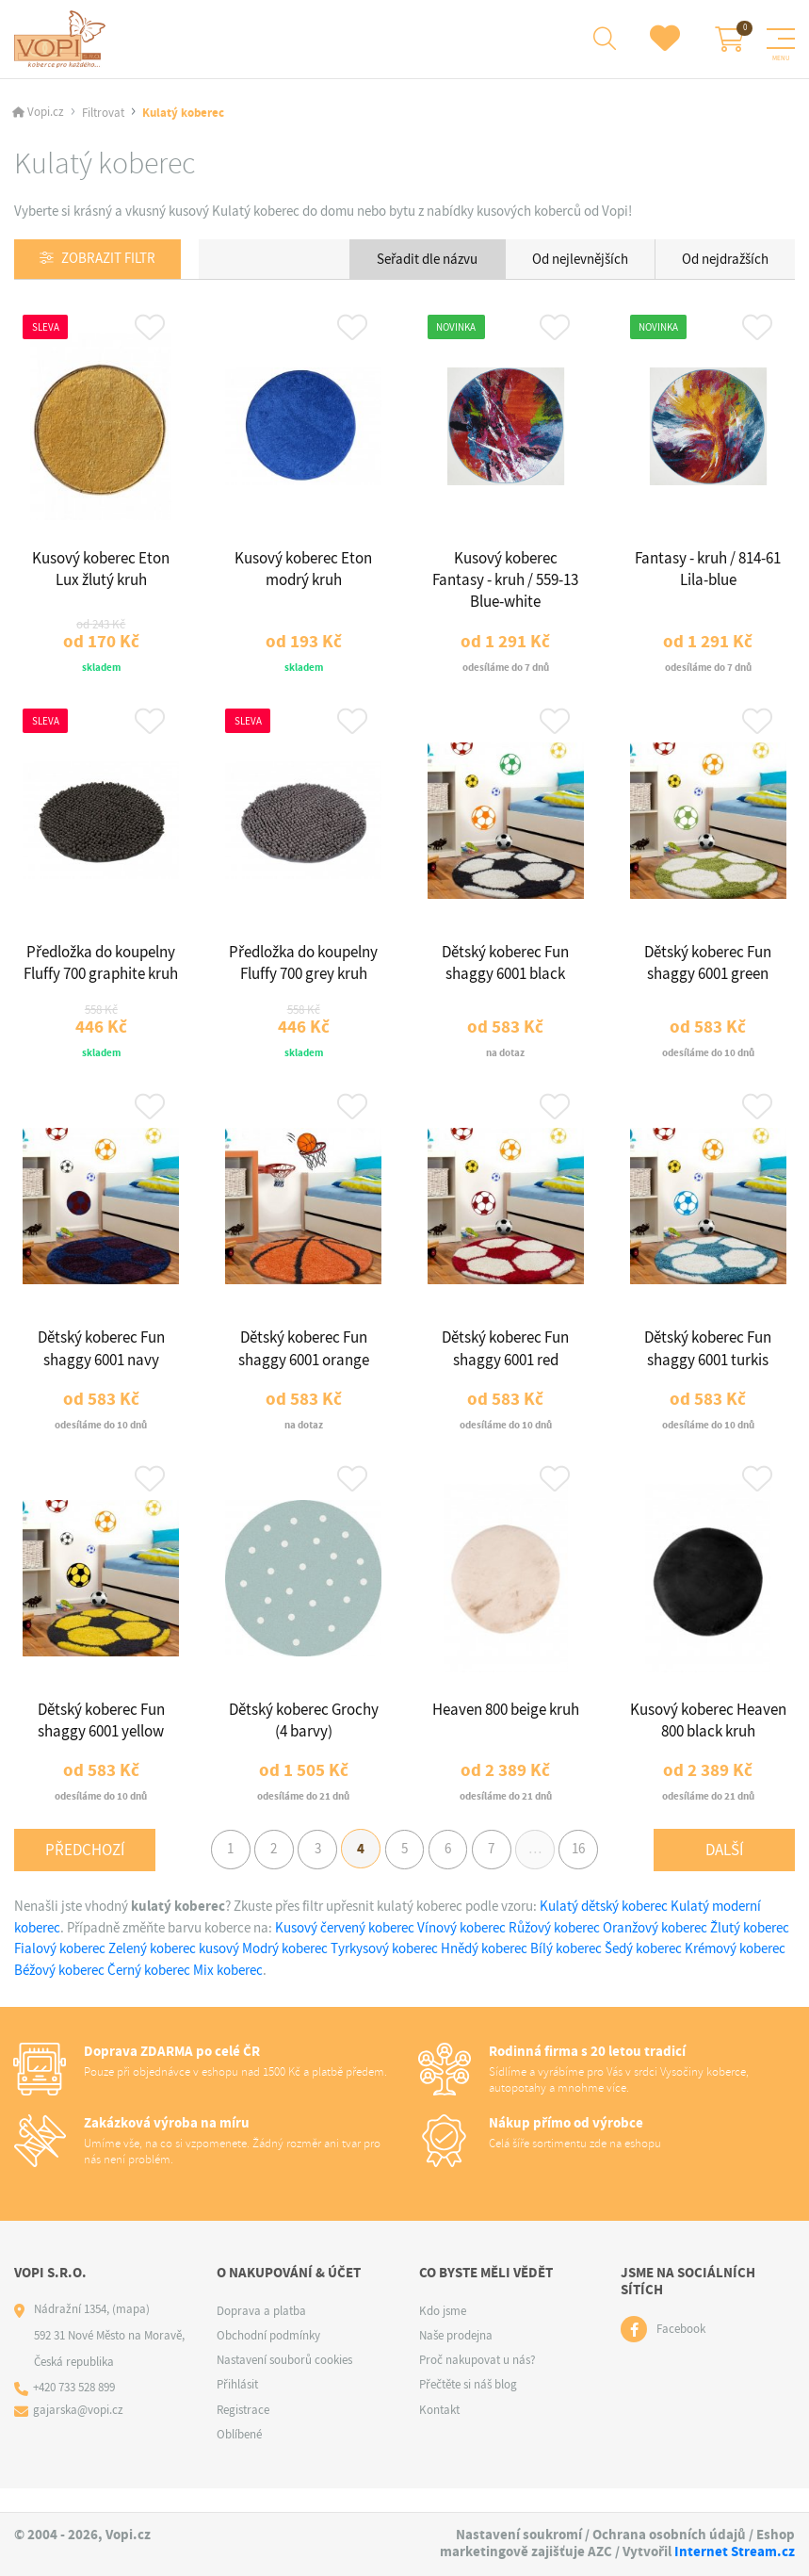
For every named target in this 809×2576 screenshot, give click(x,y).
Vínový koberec (461, 1950)
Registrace (243, 2432)
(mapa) (131, 2331)
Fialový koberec (59, 1971)
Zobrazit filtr (109, 261)
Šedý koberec (643, 1971)
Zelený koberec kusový (173, 1971)
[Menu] (780, 39)
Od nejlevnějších (580, 260)
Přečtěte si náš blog (468, 2408)
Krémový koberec (735, 1971)
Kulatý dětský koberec (604, 1928)
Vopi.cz (45, 114)
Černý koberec (148, 1992)
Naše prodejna (456, 2358)
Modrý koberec (285, 1971)
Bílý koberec (566, 1971)
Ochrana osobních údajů (669, 2534)
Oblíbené (239, 2457)
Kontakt (439, 2432)
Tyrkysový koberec (384, 1971)
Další (724, 1871)
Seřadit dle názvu (427, 260)
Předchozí (84, 1871)
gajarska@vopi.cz (79, 2433)
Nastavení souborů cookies (284, 2382)
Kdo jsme (442, 2333)
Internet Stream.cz (734, 2551)
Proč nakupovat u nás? (477, 2382)
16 (591, 1870)
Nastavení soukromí (519, 2534)
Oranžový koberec (655, 1950)
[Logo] (62, 39)
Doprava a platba (261, 2333)
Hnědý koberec (484, 1971)
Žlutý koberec (749, 1950)
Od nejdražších (725, 260)
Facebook (680, 2352)
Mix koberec (228, 1992)
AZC (600, 2551)
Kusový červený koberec (346, 1950)
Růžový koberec (554, 1950)
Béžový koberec (59, 1992)
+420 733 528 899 (75, 2411)
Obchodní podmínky (268, 2358)
